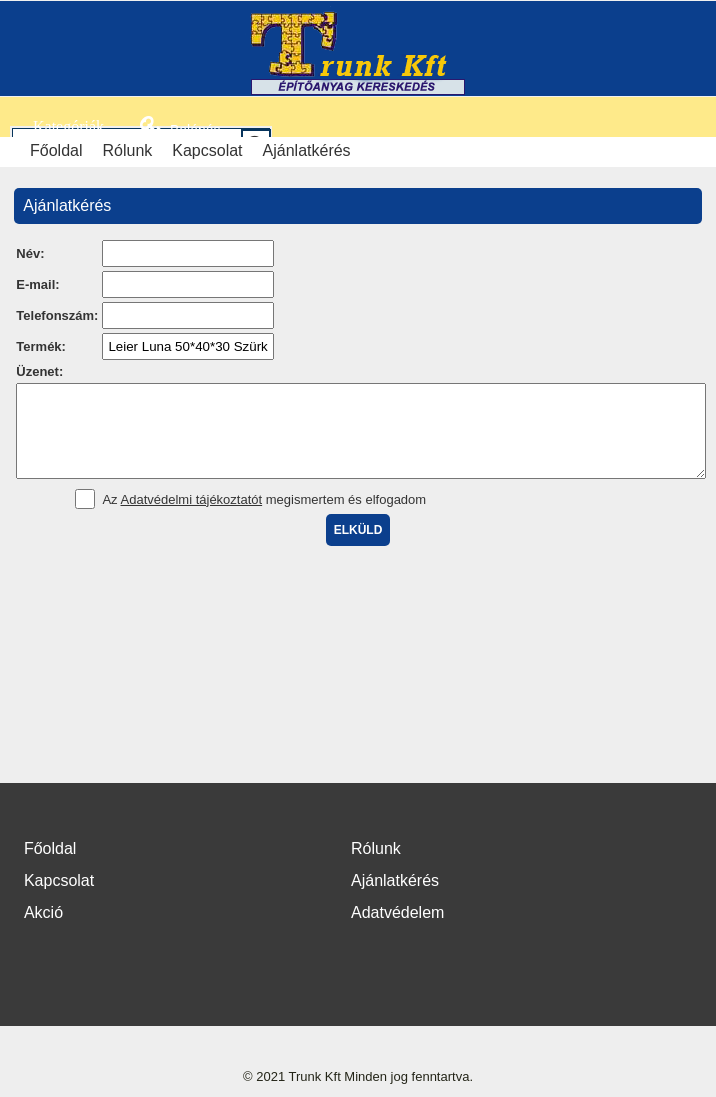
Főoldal (56, 150)
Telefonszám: (57, 315)
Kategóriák (57, 126)
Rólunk (127, 150)
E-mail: (37, 284)
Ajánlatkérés (307, 150)
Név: (30, 253)
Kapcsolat (207, 150)
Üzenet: (39, 371)
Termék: (41, 346)
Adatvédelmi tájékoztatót (192, 517)
